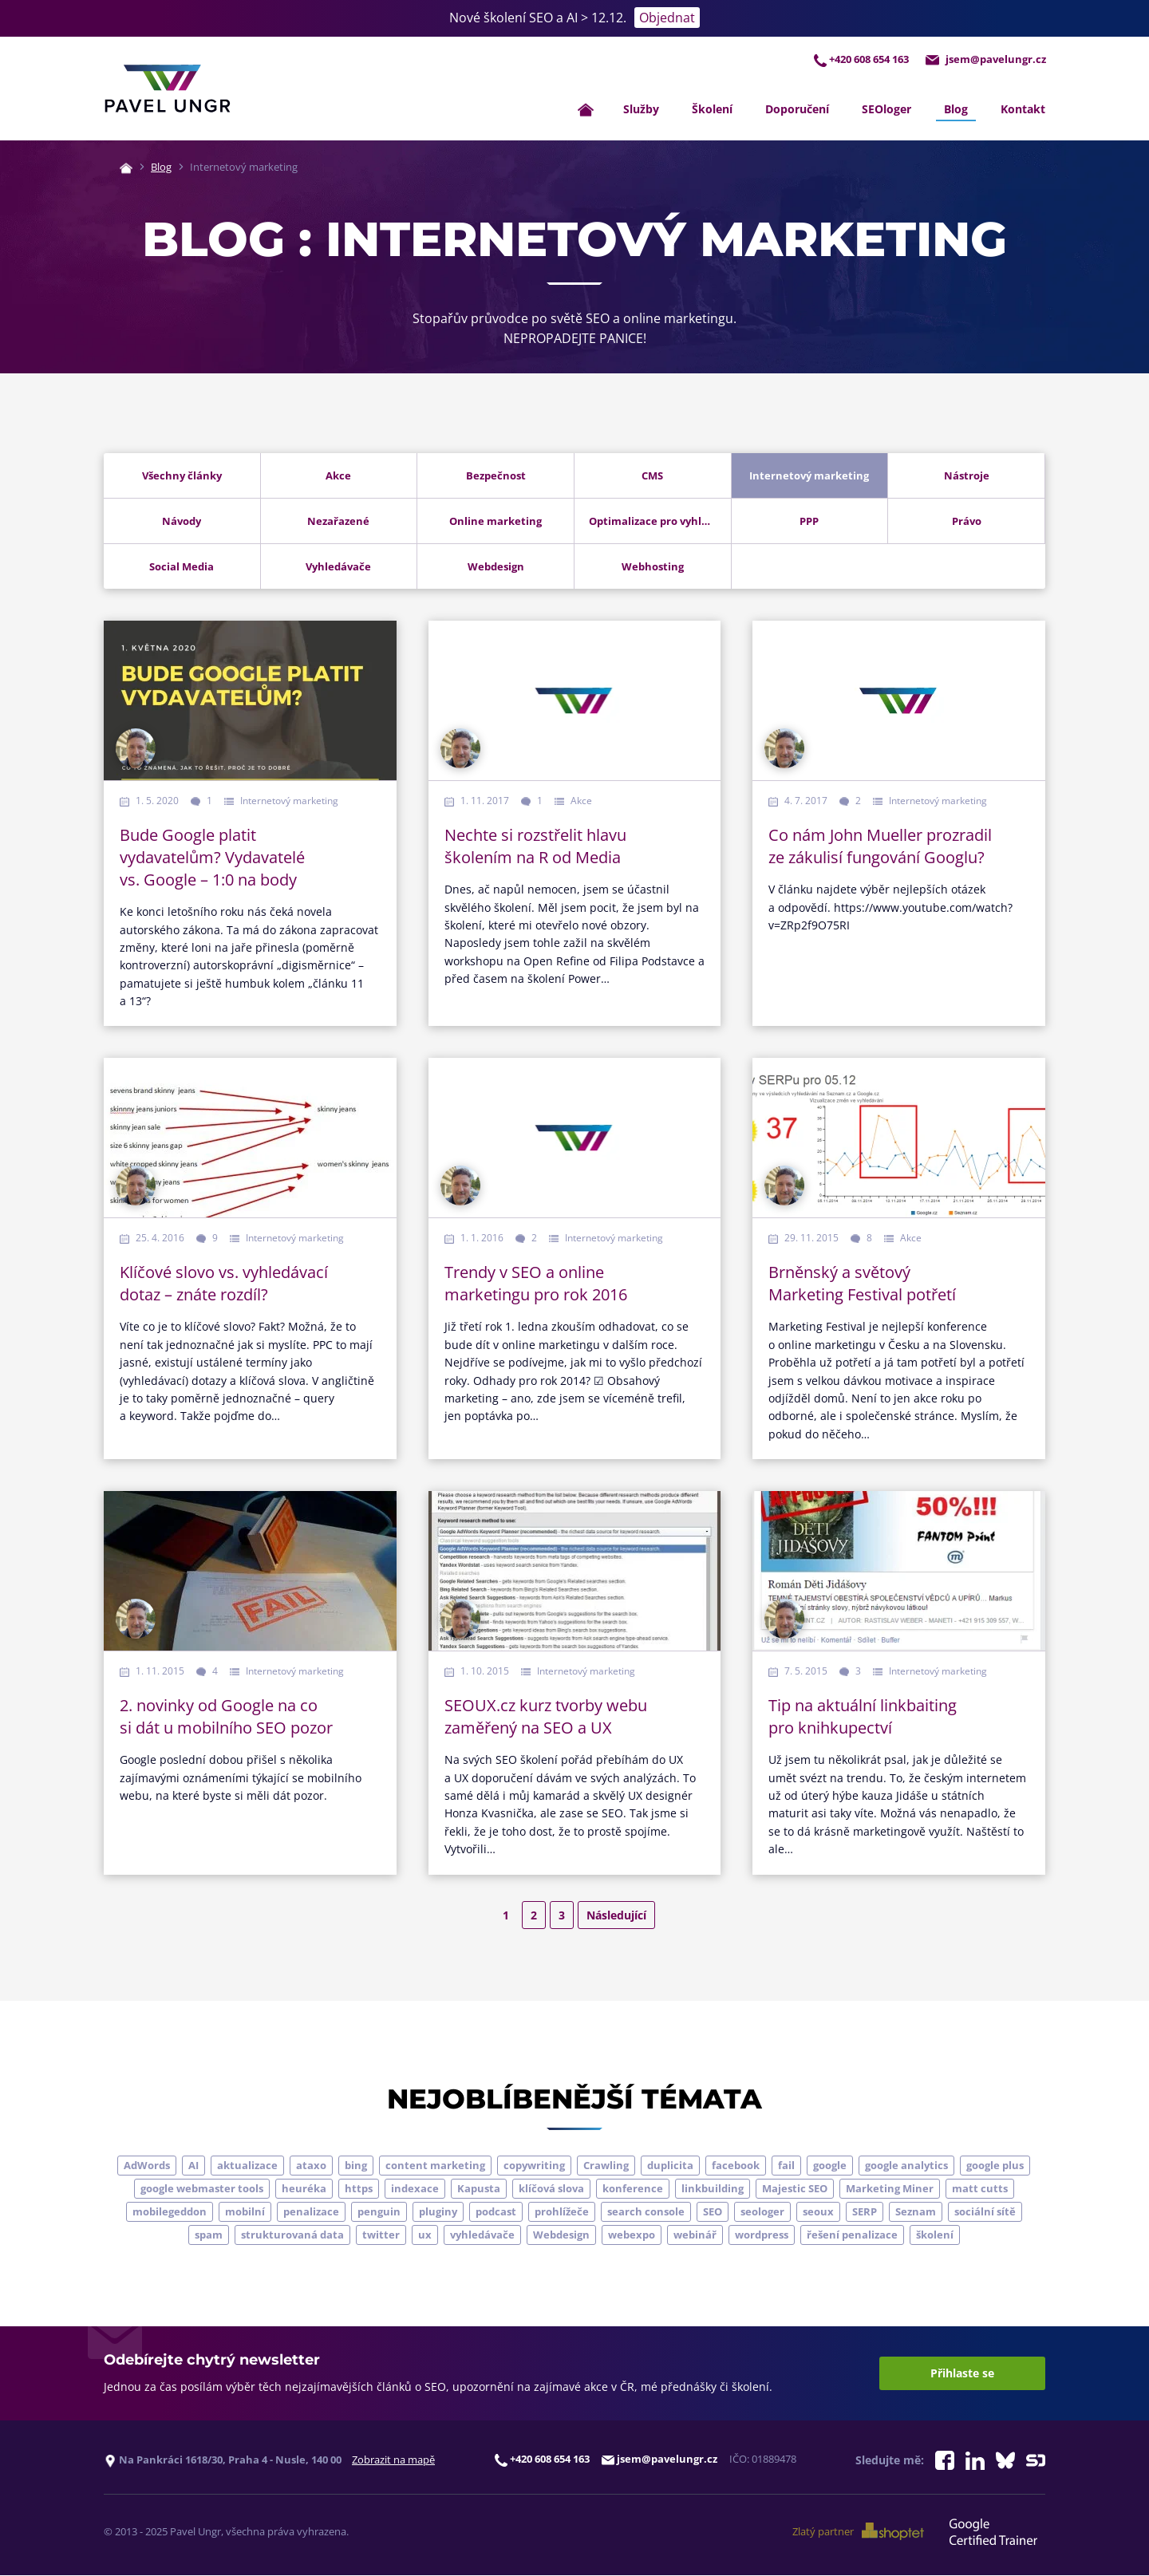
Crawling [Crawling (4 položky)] (606, 2166)
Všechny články (182, 476)
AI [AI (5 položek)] (193, 2166)
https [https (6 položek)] (359, 2189)
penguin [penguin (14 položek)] (379, 2212)
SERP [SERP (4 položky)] (864, 2212)
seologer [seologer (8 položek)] (762, 2212)
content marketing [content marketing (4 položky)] (435, 2166)
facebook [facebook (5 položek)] (736, 2166)
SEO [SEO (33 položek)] (712, 2212)
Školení (712, 108)
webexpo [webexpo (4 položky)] (631, 2235)
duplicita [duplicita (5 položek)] (670, 2166)
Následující (616, 1915)
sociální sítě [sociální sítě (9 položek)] (985, 2212)
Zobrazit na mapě (393, 2460)
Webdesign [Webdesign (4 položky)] (561, 2235)
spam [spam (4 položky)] (209, 2235)
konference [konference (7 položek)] (632, 2189)
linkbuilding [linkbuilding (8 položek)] (712, 2189)
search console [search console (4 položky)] (646, 2212)
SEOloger (886, 108)
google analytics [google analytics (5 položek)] (906, 2166)
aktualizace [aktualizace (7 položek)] (247, 2166)
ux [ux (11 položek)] (425, 2235)
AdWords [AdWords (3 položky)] (147, 2166)
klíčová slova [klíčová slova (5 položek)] (551, 2189)
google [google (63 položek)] (830, 2166)
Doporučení (797, 108)
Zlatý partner (860, 2532)
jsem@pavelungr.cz (985, 59)
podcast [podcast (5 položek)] (496, 2212)
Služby (641, 108)
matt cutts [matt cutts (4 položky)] (980, 2189)
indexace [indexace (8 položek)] (415, 2189)
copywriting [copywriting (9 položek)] (534, 2166)
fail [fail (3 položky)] (786, 2166)
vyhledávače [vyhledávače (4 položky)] (482, 2235)
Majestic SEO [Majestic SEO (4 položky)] (794, 2189)
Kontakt (1023, 108)
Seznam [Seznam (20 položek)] (915, 2212)
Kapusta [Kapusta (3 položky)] (478, 2189)
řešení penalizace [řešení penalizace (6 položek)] (852, 2235)
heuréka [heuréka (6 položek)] (304, 2189)
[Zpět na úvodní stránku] (167, 88)
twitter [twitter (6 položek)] (381, 2235)
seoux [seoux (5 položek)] (818, 2212)
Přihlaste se (962, 2373)
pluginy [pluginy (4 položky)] (438, 2212)
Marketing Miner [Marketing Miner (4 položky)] (890, 2189)
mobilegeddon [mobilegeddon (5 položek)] (169, 2212)
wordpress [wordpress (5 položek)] (761, 2235)
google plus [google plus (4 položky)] (995, 2166)
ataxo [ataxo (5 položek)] (311, 2166)
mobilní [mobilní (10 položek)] (245, 2212)
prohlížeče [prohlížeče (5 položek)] (562, 2212)
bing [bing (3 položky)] (356, 2166)
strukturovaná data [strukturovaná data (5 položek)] (292, 2235)
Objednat (667, 17)
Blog (956, 108)
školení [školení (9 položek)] (935, 2235)
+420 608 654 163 (858, 59)
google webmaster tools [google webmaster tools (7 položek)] (201, 2189)
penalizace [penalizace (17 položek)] (311, 2212)
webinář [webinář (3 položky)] (695, 2235)
